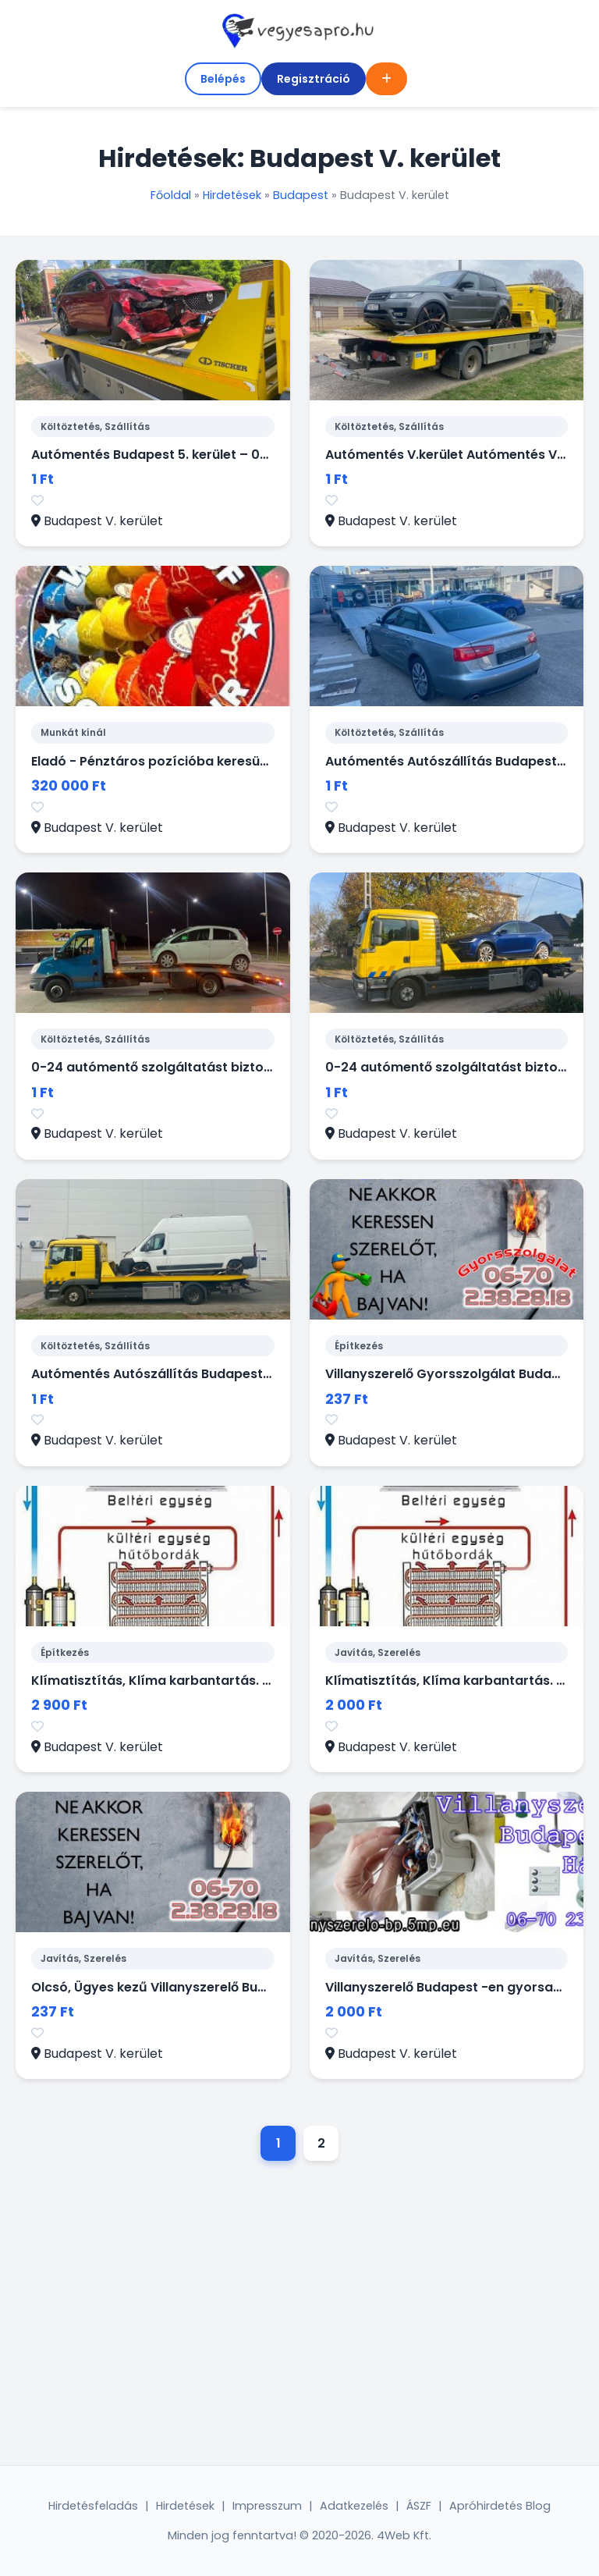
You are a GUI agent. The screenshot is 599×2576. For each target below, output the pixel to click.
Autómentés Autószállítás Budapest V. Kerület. (180, 1374)
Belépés (223, 79)
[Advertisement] (299, 2317)
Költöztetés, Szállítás (95, 426)
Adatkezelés (354, 2506)
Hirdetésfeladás (93, 2506)
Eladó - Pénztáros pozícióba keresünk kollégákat (188, 761)
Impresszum (267, 2506)
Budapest (300, 195)
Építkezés (359, 1345)
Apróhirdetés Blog (500, 2506)
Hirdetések (232, 195)
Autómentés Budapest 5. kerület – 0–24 (158, 455)
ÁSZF (418, 2506)
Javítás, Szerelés (377, 1652)
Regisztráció (313, 79)
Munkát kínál (73, 732)
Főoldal (171, 195)
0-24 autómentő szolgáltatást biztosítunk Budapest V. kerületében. (248, 1067)
